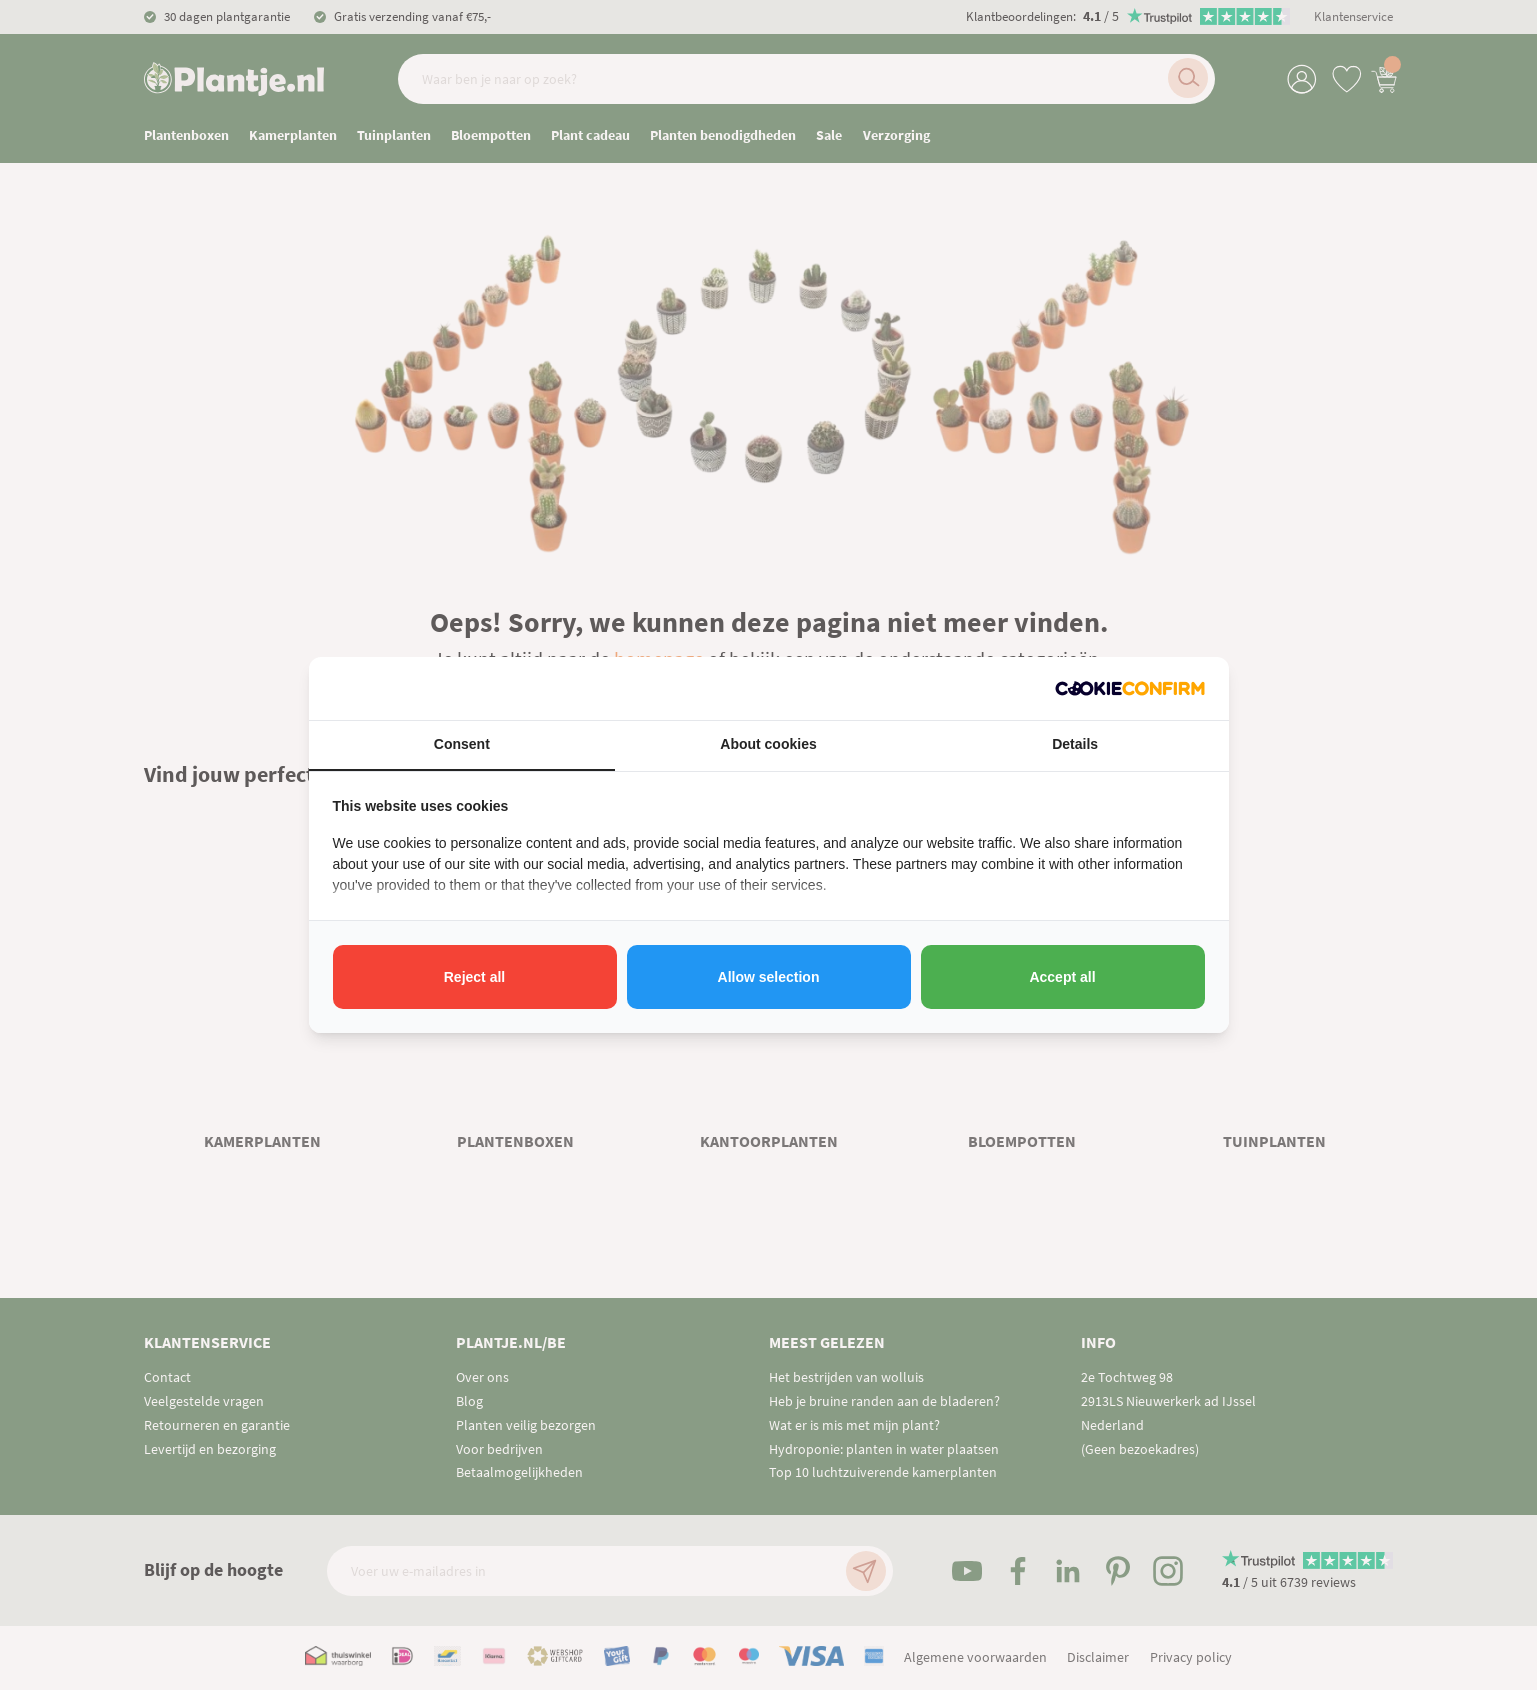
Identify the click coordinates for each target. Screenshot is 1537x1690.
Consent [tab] (462, 744)
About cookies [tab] (768, 744)
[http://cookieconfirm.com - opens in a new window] (1130, 688)
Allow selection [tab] (769, 977)
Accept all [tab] (1062, 977)
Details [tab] (1075, 744)
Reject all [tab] (474, 977)
